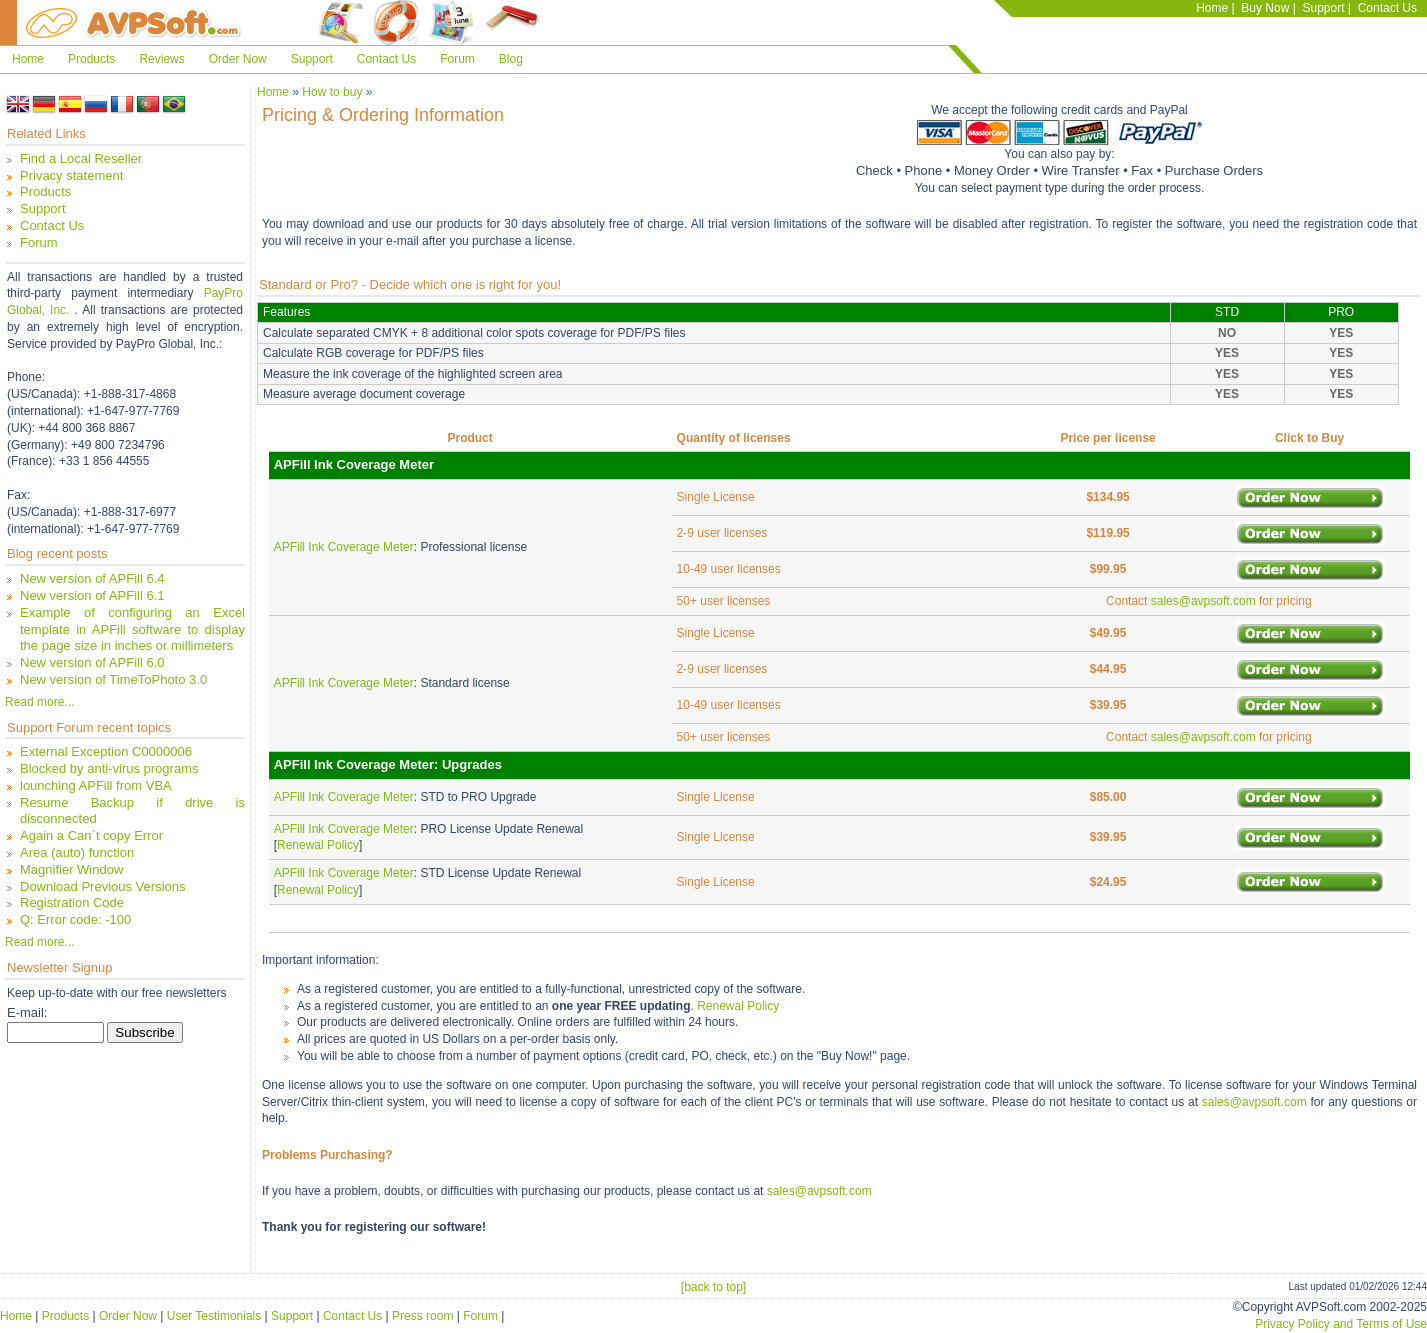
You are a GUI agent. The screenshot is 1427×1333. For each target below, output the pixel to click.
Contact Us (1387, 8)
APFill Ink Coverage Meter (344, 547)
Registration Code (72, 902)
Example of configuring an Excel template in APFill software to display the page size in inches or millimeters (132, 629)
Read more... (39, 702)
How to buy (332, 92)
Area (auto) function (77, 852)
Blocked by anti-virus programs (109, 768)
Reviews (161, 59)
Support (1323, 8)
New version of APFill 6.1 (92, 595)
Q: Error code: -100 (75, 919)
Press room (422, 1316)
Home (1212, 8)
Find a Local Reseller (81, 158)
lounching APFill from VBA (96, 785)
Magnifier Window (71, 869)
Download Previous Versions (102, 886)
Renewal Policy (318, 845)
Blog (511, 59)
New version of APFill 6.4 (92, 578)
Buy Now (1265, 8)
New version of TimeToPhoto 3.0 (113, 679)
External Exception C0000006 (106, 751)
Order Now (238, 59)
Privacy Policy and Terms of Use (1341, 1324)
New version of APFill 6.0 (92, 662)
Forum (457, 59)
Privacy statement (71, 175)
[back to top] (713, 1287)
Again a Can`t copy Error (91, 835)
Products (91, 59)
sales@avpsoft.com (1203, 601)
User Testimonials (214, 1316)
